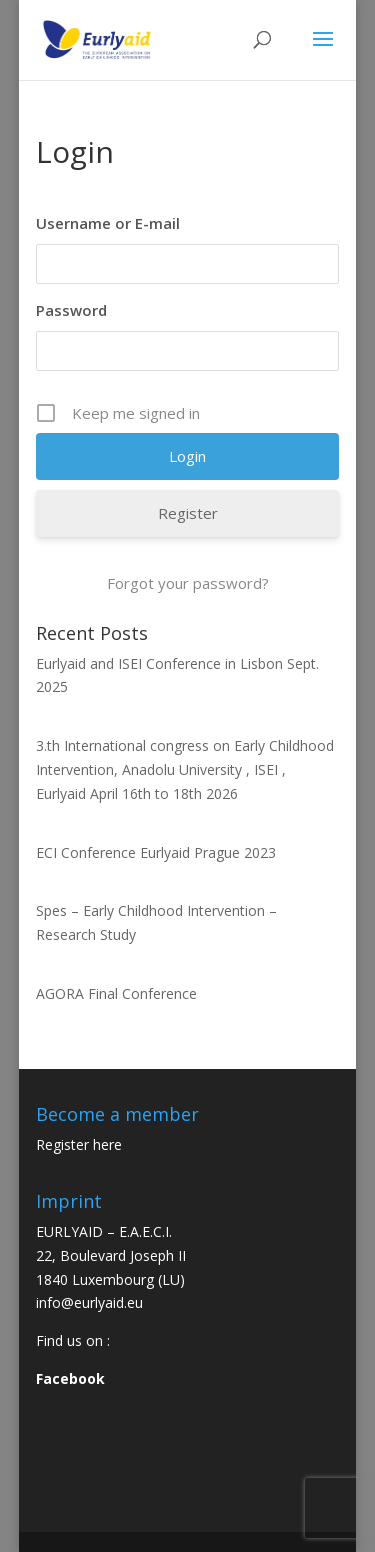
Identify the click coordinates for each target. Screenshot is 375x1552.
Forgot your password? (188, 583)
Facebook (70, 1378)
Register (188, 513)
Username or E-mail (108, 223)
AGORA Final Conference (116, 993)
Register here (79, 1144)
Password (71, 310)
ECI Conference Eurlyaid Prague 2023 (156, 852)
